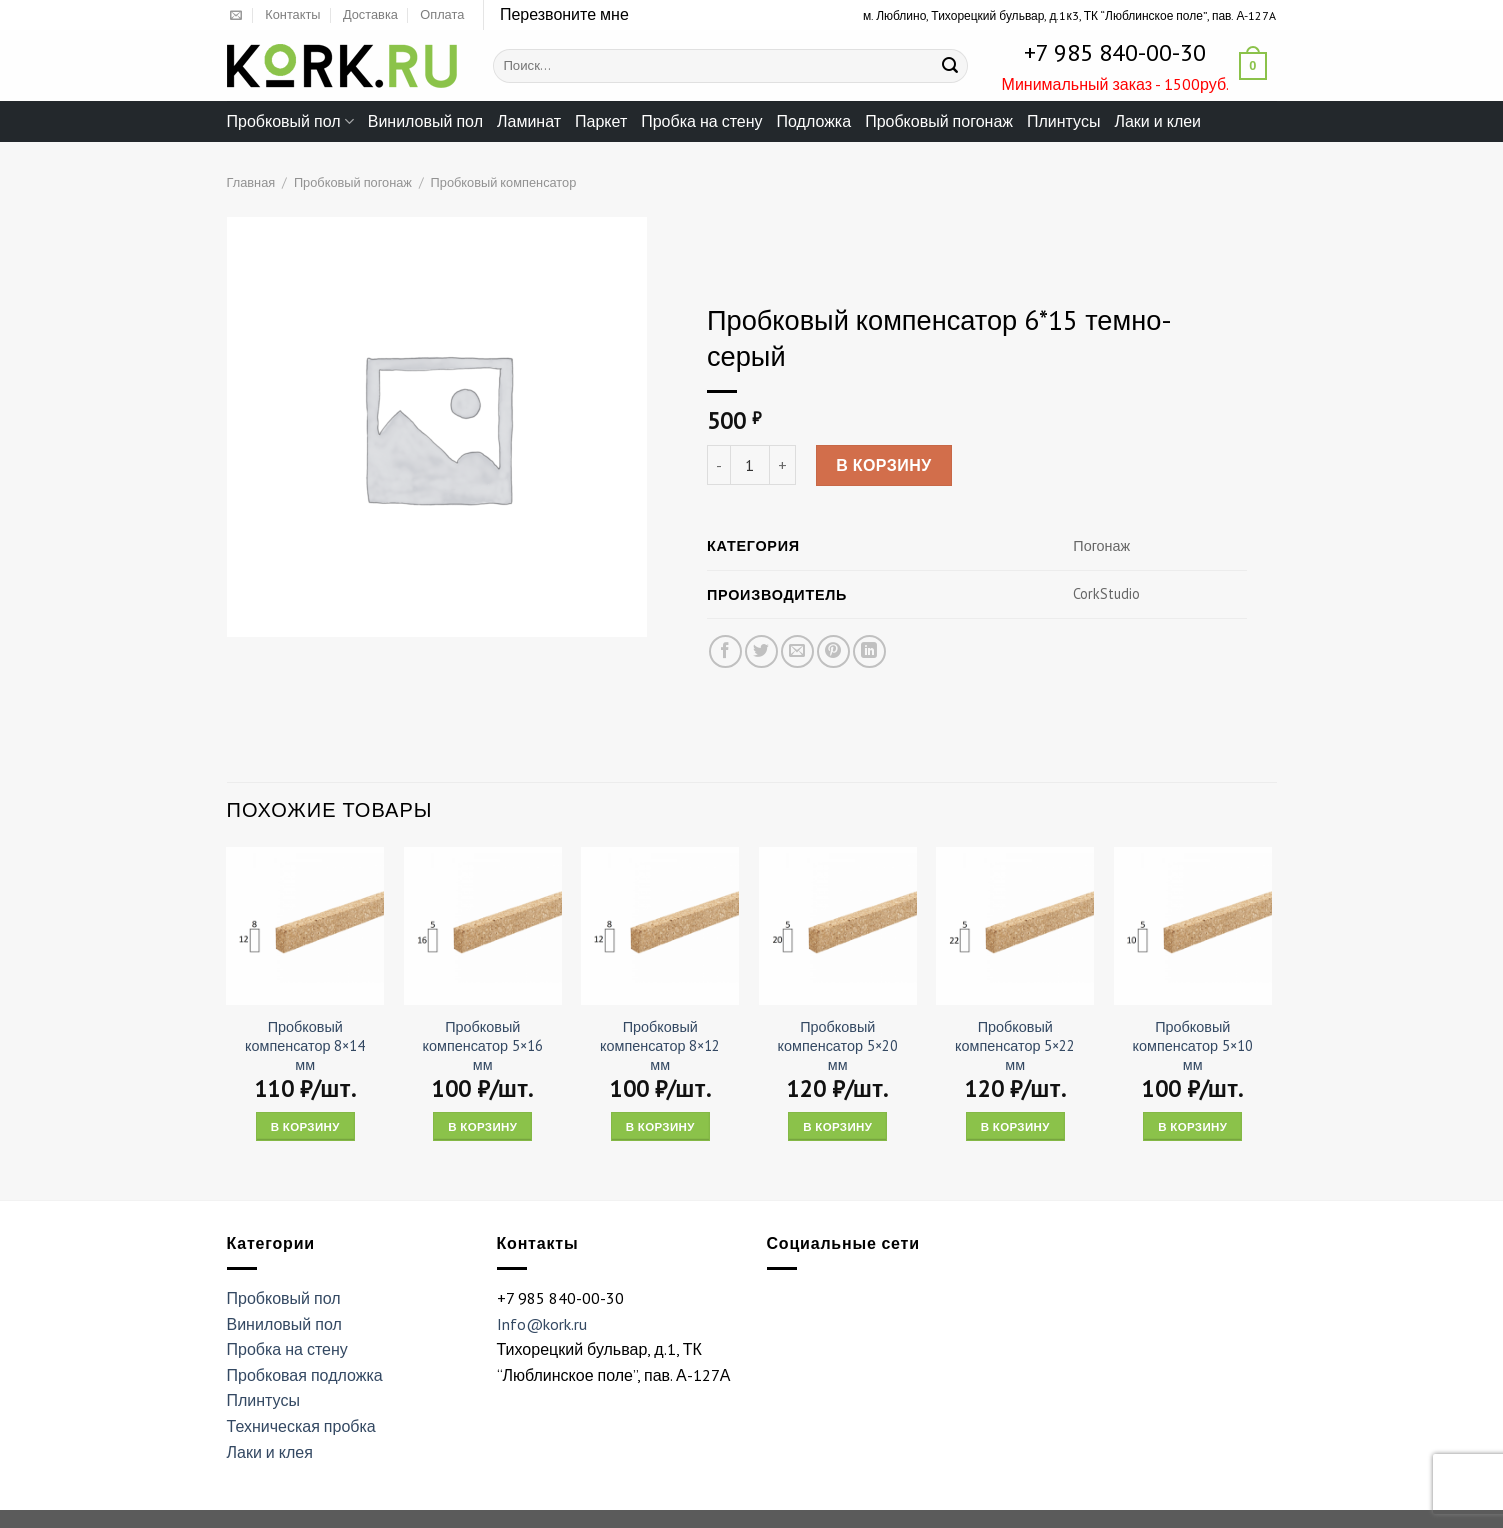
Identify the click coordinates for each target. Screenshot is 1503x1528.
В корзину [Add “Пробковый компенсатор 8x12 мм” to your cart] (660, 1126)
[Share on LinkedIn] (869, 652)
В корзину (884, 466)
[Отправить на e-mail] (236, 16)
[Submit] (950, 66)
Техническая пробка (301, 1426)
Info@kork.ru (542, 1324)
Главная (251, 182)
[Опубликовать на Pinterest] (832, 652)
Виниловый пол (425, 121)
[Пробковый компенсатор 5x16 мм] (483, 926)
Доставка (370, 14)
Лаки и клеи (1157, 121)
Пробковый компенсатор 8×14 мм (305, 1045)
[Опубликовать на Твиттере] (760, 652)
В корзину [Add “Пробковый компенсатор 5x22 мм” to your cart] (1015, 1126)
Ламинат (529, 121)
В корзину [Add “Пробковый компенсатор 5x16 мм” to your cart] (482, 1126)
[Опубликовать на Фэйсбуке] (724, 652)
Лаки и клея (270, 1452)
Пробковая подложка (305, 1375)
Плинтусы (1063, 121)
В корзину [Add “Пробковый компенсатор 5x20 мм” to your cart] (837, 1126)
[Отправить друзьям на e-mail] (796, 652)
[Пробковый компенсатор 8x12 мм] (660, 926)
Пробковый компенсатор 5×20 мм (838, 1045)
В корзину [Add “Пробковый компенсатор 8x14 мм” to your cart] (305, 1126)
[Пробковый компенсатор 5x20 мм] (838, 926)
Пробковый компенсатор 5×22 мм (1015, 1045)
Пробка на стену (701, 121)
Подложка (814, 121)
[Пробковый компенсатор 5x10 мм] (1193, 926)
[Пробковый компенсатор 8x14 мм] (305, 926)
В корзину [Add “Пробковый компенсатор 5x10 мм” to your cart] (1192, 1126)
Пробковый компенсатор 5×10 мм (1193, 1045)
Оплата (442, 14)
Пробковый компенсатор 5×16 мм (483, 1045)
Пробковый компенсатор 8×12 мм (660, 1045)
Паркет (601, 121)
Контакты (292, 14)
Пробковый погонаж (939, 121)
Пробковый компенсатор (504, 182)
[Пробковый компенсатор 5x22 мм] (1015, 926)
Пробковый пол (290, 121)
